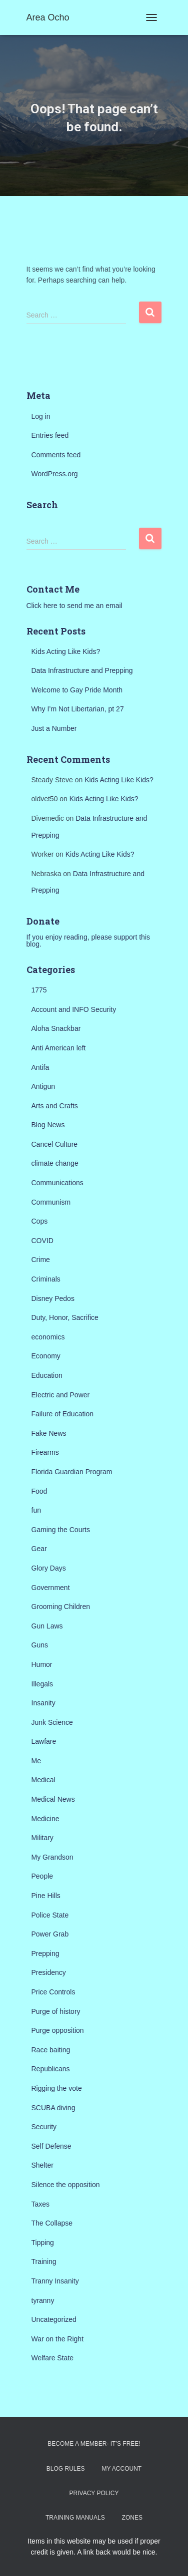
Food (40, 1491)
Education (47, 1375)
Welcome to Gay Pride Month (77, 690)
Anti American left (59, 1048)
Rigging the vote (57, 2088)
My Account (122, 2468)
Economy (46, 1356)
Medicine (46, 1819)
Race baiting (51, 2050)
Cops (40, 1221)
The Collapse (52, 2223)
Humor (42, 1664)
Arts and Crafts (55, 1106)
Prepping (46, 1953)
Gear (39, 1549)
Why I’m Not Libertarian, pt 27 (78, 709)
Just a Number (54, 728)
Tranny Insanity (55, 2281)
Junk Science (52, 1722)
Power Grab (50, 1934)
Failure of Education (63, 1414)
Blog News (48, 1125)
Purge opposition (58, 2030)
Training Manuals (75, 2517)
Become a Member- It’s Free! (94, 2443)
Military (43, 1838)
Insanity (44, 1703)
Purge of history (56, 2011)
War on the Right (58, 2339)
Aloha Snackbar (56, 1028)
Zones (132, 2517)
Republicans (51, 2069)
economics (48, 1337)
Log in (41, 416)
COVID (43, 1241)
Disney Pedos (53, 1298)
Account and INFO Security (74, 1009)
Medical (44, 1780)
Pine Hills (46, 1896)
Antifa (41, 1067)
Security (44, 2127)
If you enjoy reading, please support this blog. (88, 940)
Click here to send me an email (74, 606)
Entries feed (50, 435)
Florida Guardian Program (72, 1472)
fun (36, 1510)
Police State (50, 1915)
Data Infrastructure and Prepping (82, 670)
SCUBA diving (54, 2108)
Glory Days (49, 1568)
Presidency (49, 1972)
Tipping (43, 2243)
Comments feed (56, 455)
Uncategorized (54, 2319)
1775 (39, 990)
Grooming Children (61, 1606)
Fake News (49, 1433)
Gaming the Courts (61, 1530)
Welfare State (53, 2358)
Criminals (46, 1279)
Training (44, 2261)
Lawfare (44, 1741)
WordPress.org (55, 474)
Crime (41, 1260)
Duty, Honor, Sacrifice (65, 1317)
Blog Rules (65, 2468)
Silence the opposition (66, 2185)
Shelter (43, 2165)
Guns (40, 1645)
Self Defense (52, 2146)
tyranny (43, 2300)
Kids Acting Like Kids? (66, 651)
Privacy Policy (94, 2493)
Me (36, 1761)
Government (51, 1588)
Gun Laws (47, 1626)
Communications (58, 1183)
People (43, 1876)
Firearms (45, 1452)
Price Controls (54, 1992)
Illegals (43, 1684)
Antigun (43, 1086)
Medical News (53, 1799)
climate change (55, 1163)
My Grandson (53, 1857)
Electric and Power (61, 1395)
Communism (51, 1202)
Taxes (41, 2204)
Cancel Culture (55, 1144)
